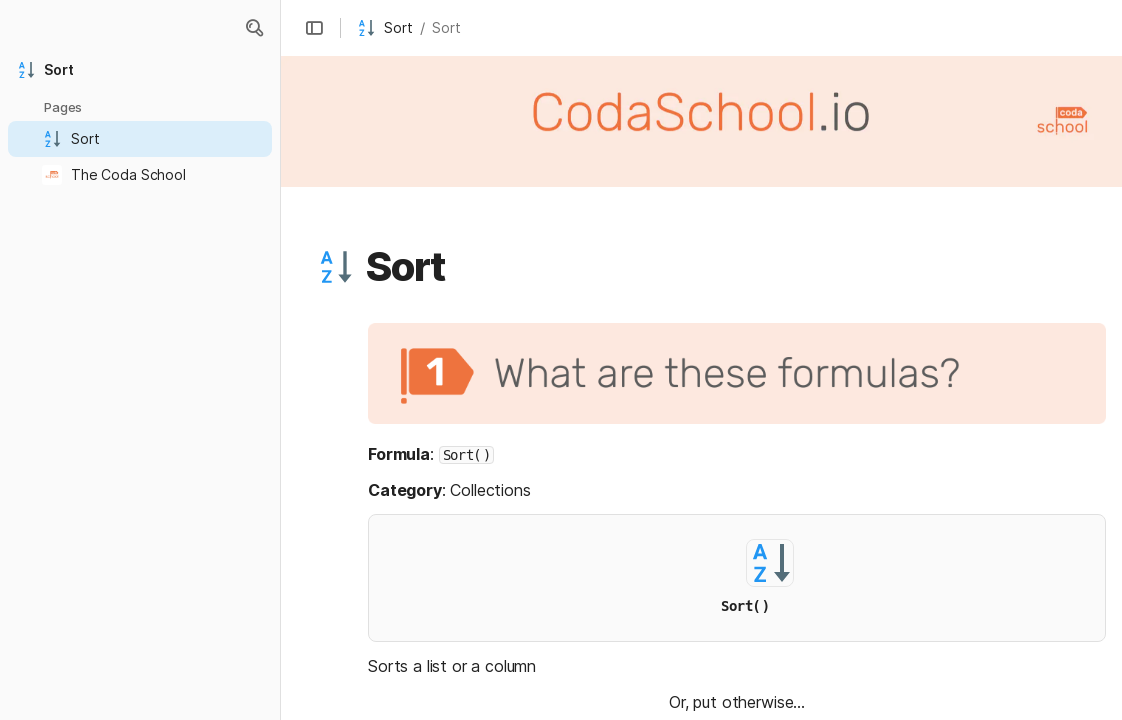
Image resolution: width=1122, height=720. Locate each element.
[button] (314, 28)
